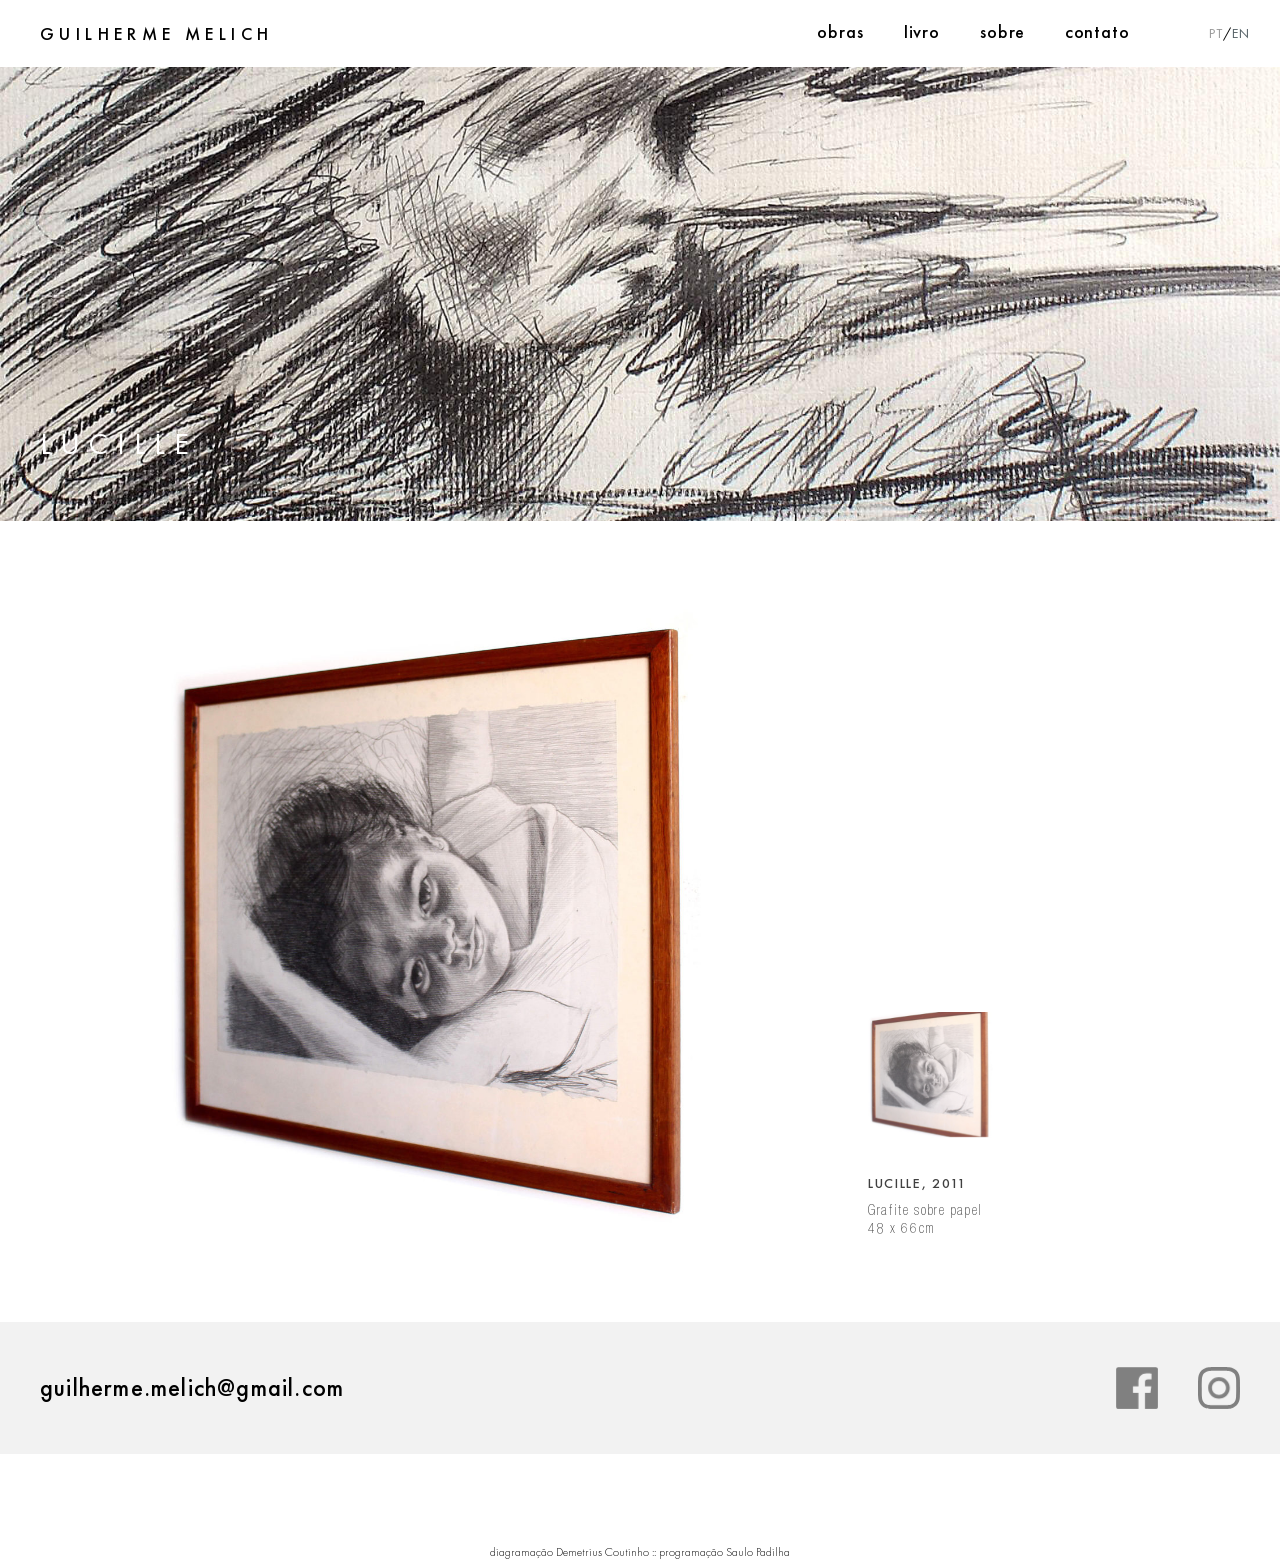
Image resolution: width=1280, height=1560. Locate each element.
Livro (922, 31)
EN (1241, 33)
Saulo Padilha (758, 1552)
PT (1216, 33)
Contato (1097, 31)
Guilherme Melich (156, 34)
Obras (840, 31)
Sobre (1002, 31)
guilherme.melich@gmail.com (192, 1387)
